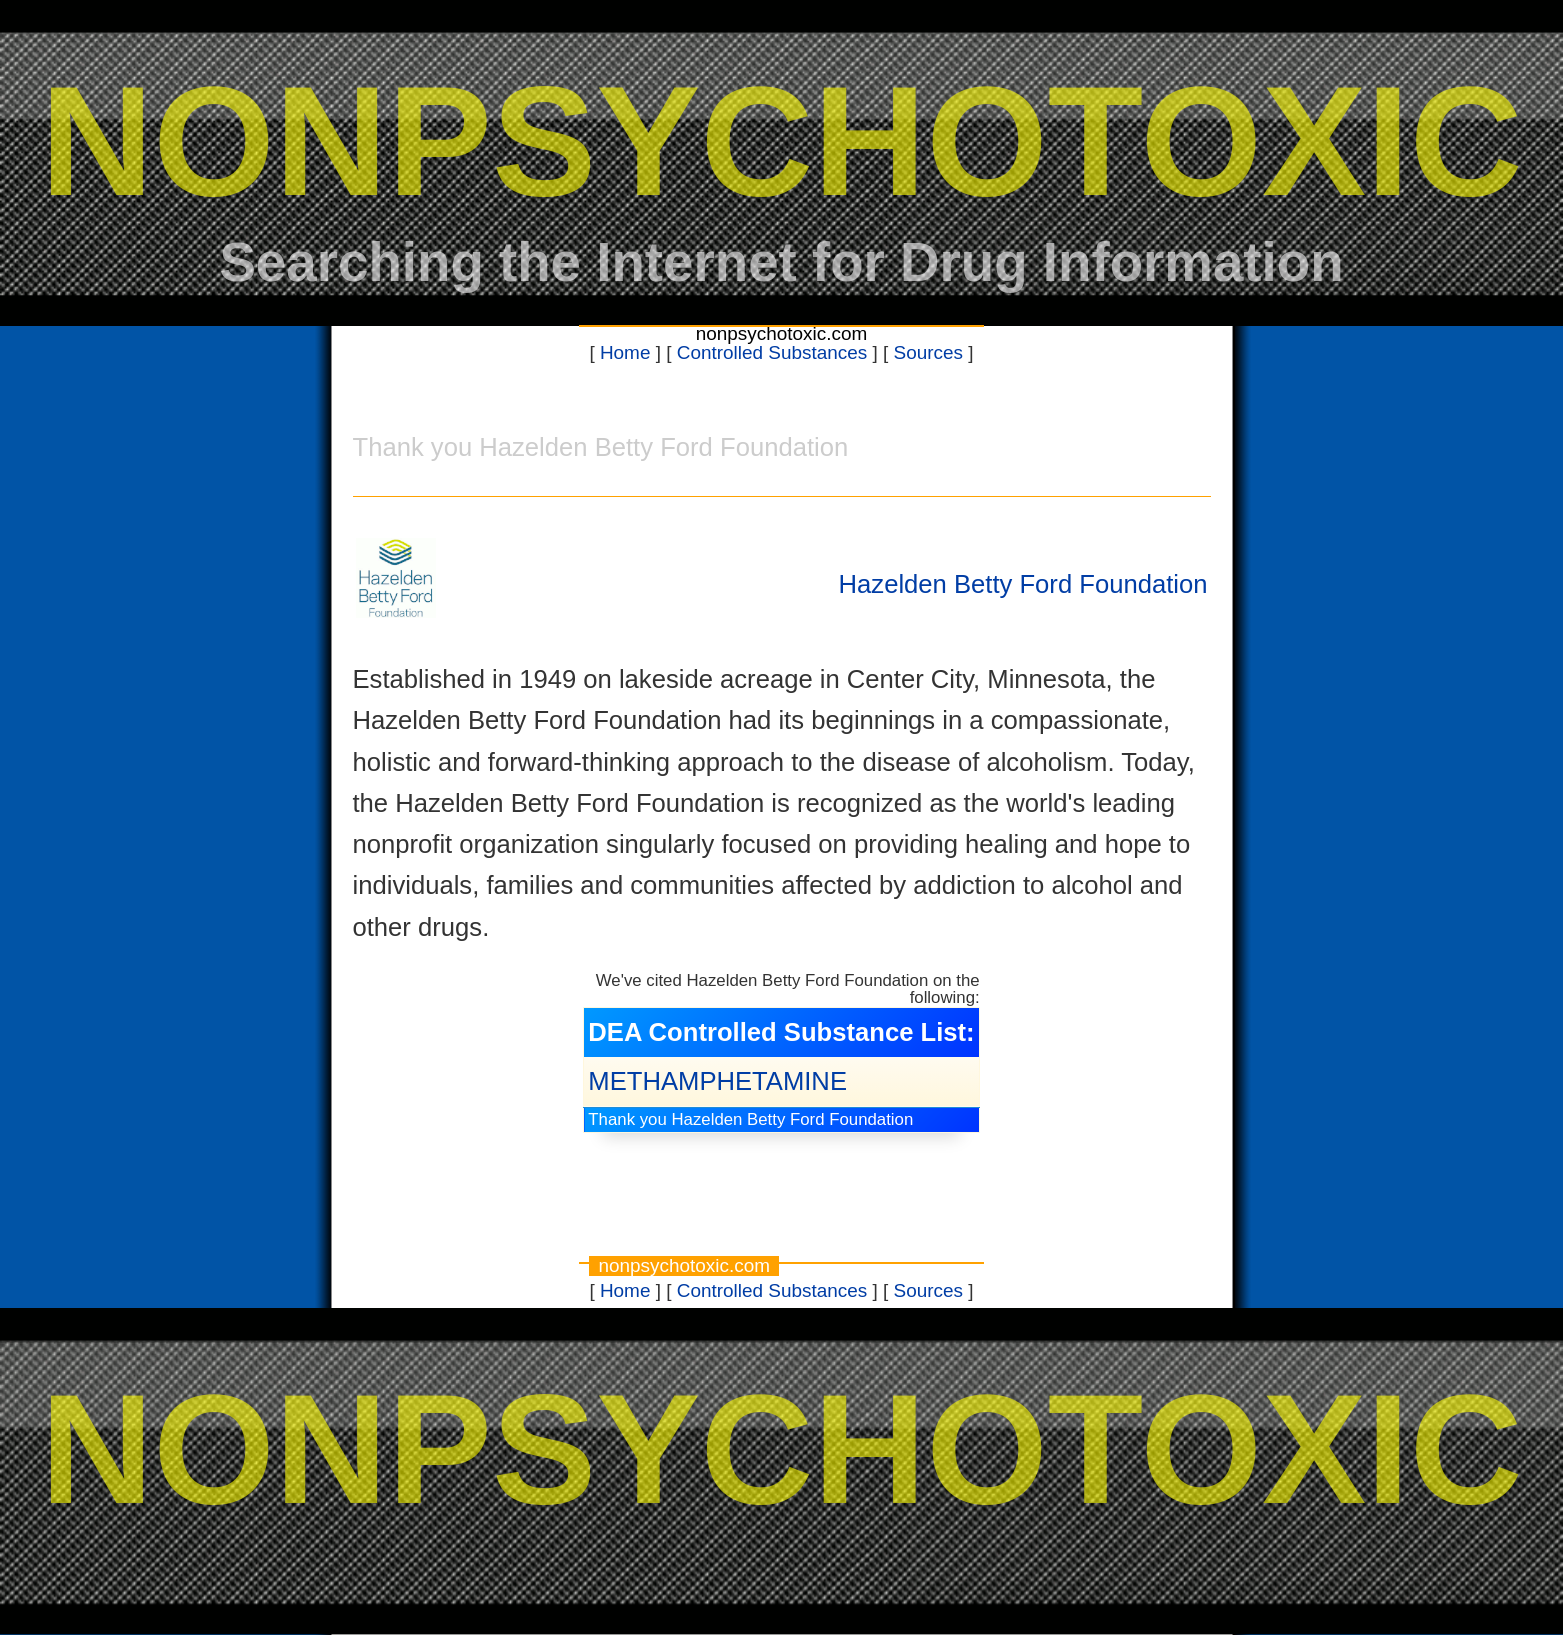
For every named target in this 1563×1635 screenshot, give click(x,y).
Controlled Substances (772, 352)
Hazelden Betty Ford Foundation (1023, 584)
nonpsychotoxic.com (782, 333)
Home (625, 352)
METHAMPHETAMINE (717, 1081)
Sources (928, 352)
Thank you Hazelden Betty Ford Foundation (750, 1119)
